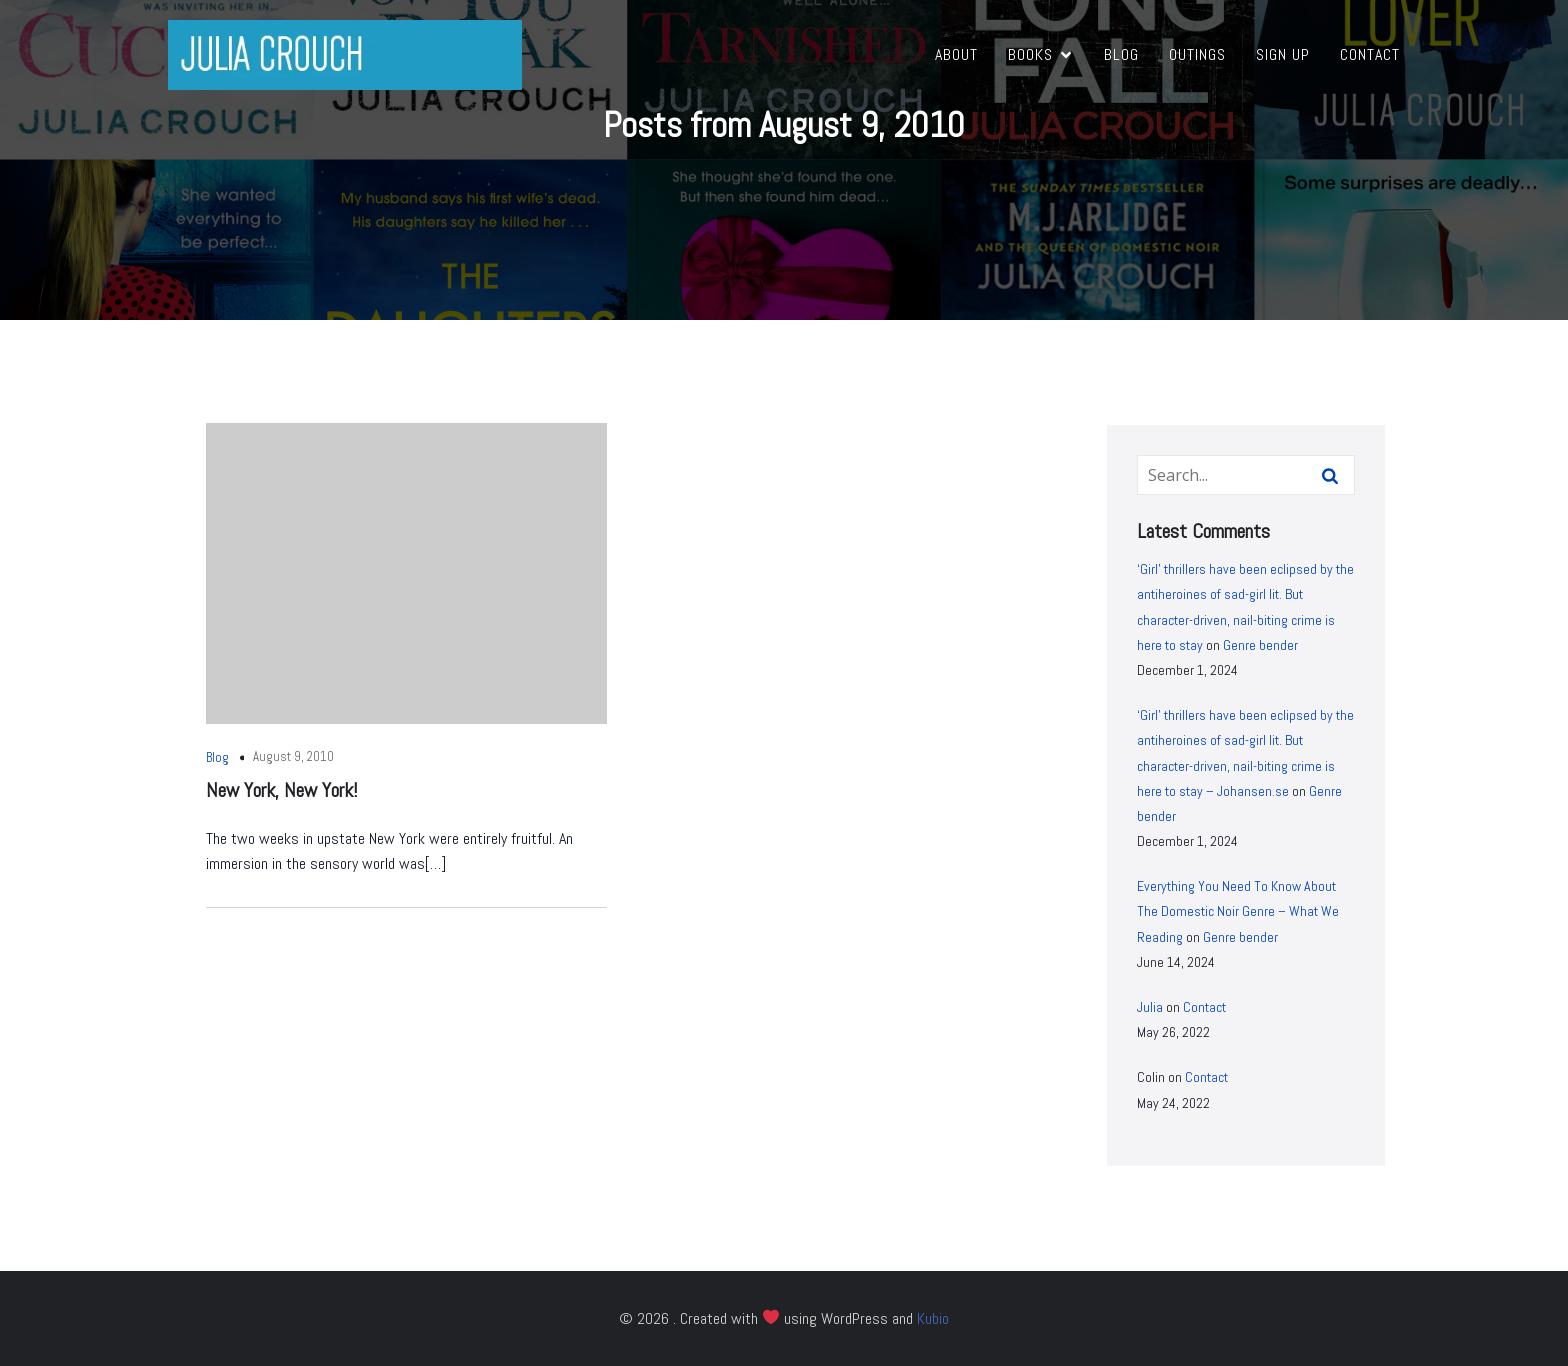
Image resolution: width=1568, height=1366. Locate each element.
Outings (1197, 54)
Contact (1370, 54)
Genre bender (1260, 645)
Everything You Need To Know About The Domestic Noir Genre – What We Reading (1238, 911)
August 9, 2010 (293, 756)
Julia (1150, 1007)
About (956, 54)
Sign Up (1283, 54)
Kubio (933, 1318)
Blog (1121, 54)
